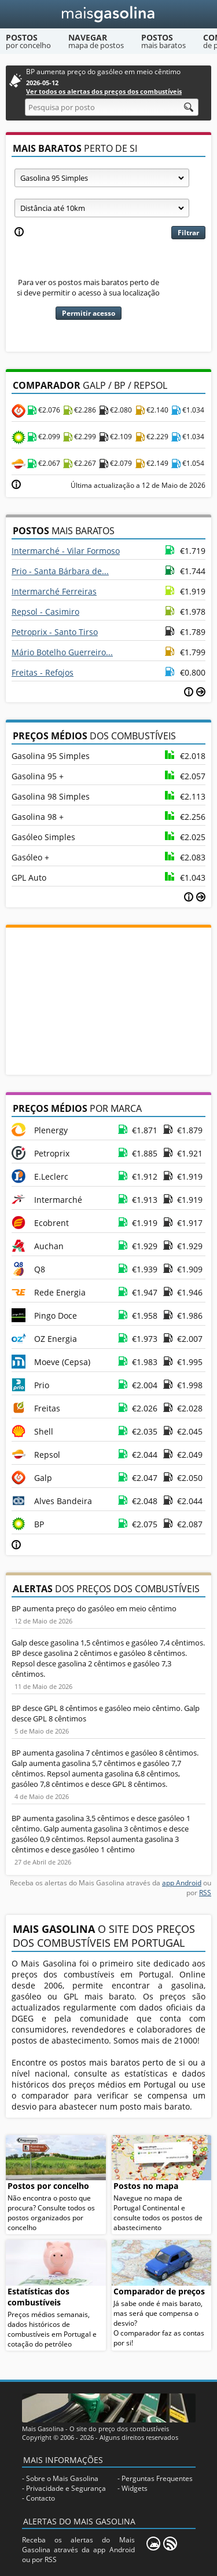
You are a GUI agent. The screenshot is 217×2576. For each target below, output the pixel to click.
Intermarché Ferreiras (54, 591)
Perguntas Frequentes (157, 2478)
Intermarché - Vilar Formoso (66, 550)
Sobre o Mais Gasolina (62, 2478)
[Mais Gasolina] (108, 14)
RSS (205, 1893)
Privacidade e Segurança (66, 2488)
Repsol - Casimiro (45, 611)
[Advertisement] (109, 1000)
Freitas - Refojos (42, 672)
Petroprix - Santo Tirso (55, 631)
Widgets (135, 2488)
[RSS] (170, 2544)
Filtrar (188, 233)
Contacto (40, 2498)
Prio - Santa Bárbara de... (60, 571)
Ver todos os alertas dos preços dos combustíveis (104, 91)
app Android (181, 1883)
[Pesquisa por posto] (111, 107)
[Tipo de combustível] (102, 178)
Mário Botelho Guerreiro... (62, 652)
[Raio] (102, 208)
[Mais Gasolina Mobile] (153, 2544)
